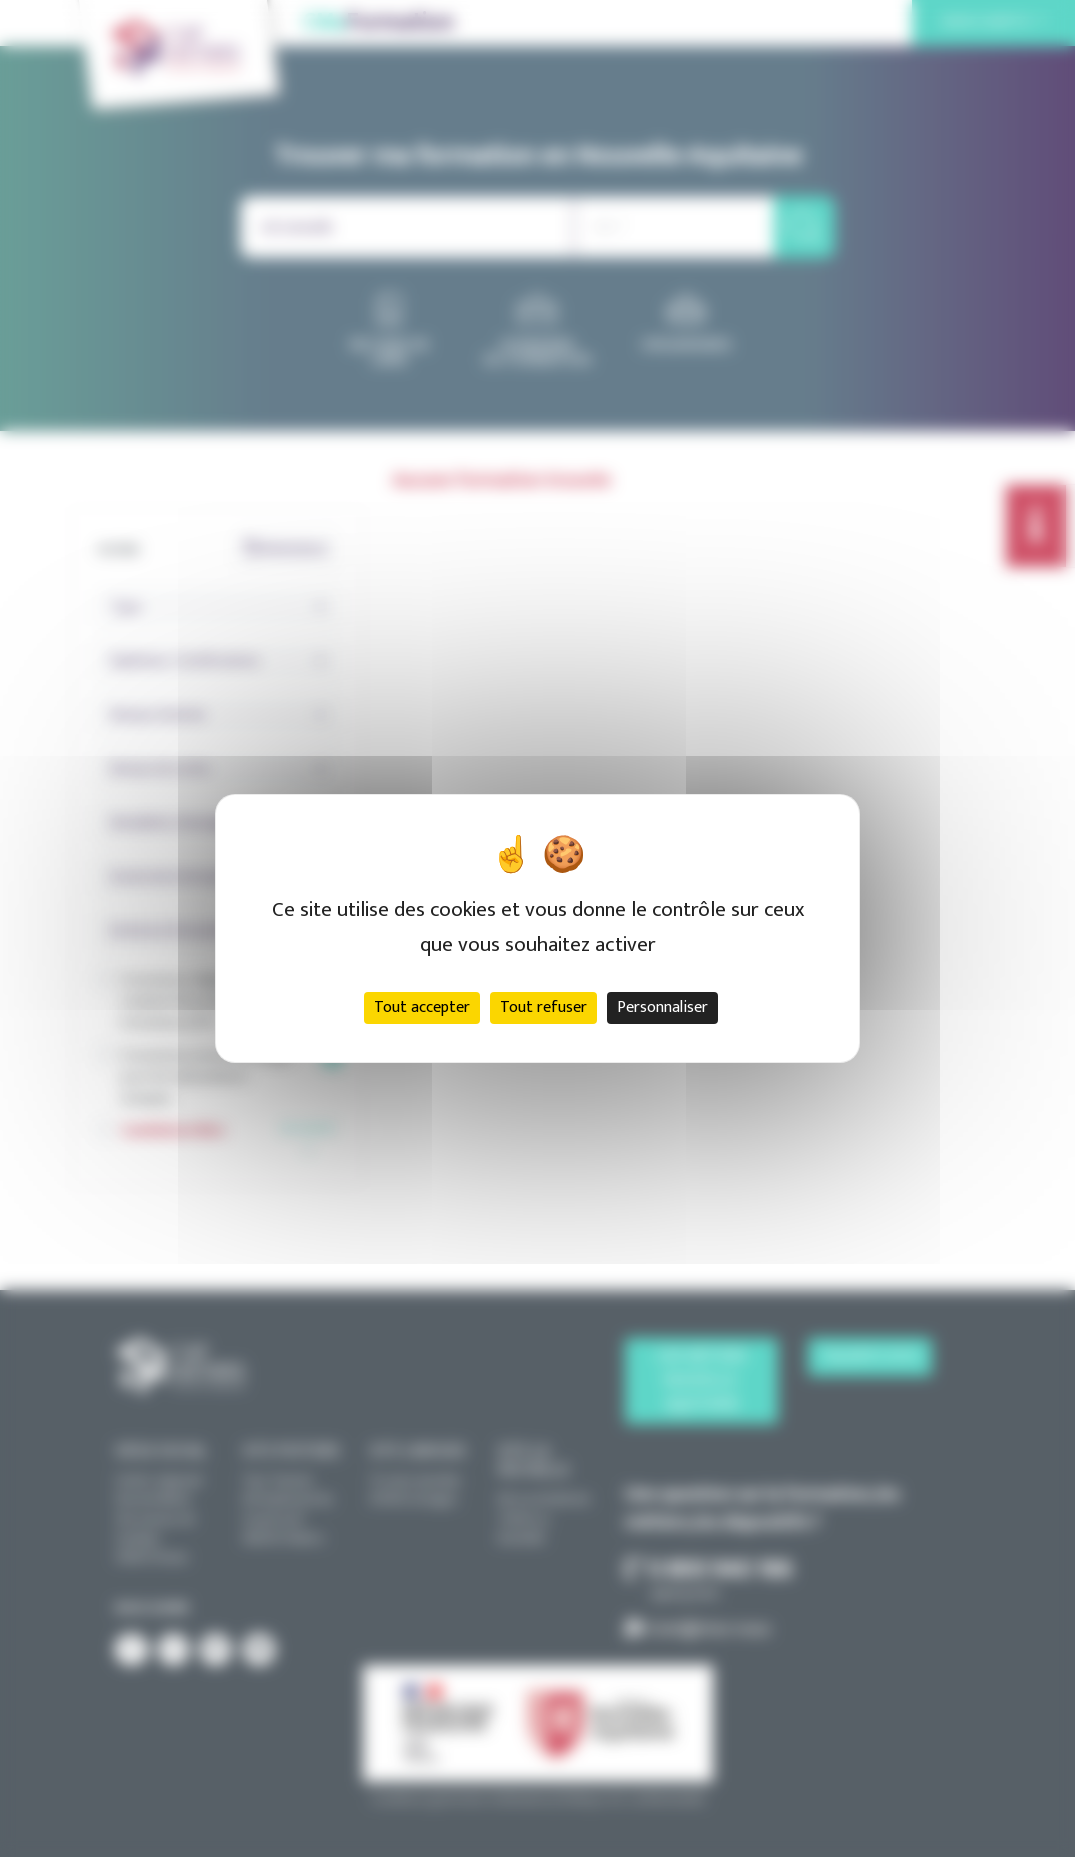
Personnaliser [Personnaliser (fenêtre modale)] (662, 1007)
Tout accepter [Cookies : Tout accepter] (422, 1007)
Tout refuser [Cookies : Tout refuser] (543, 1007)
